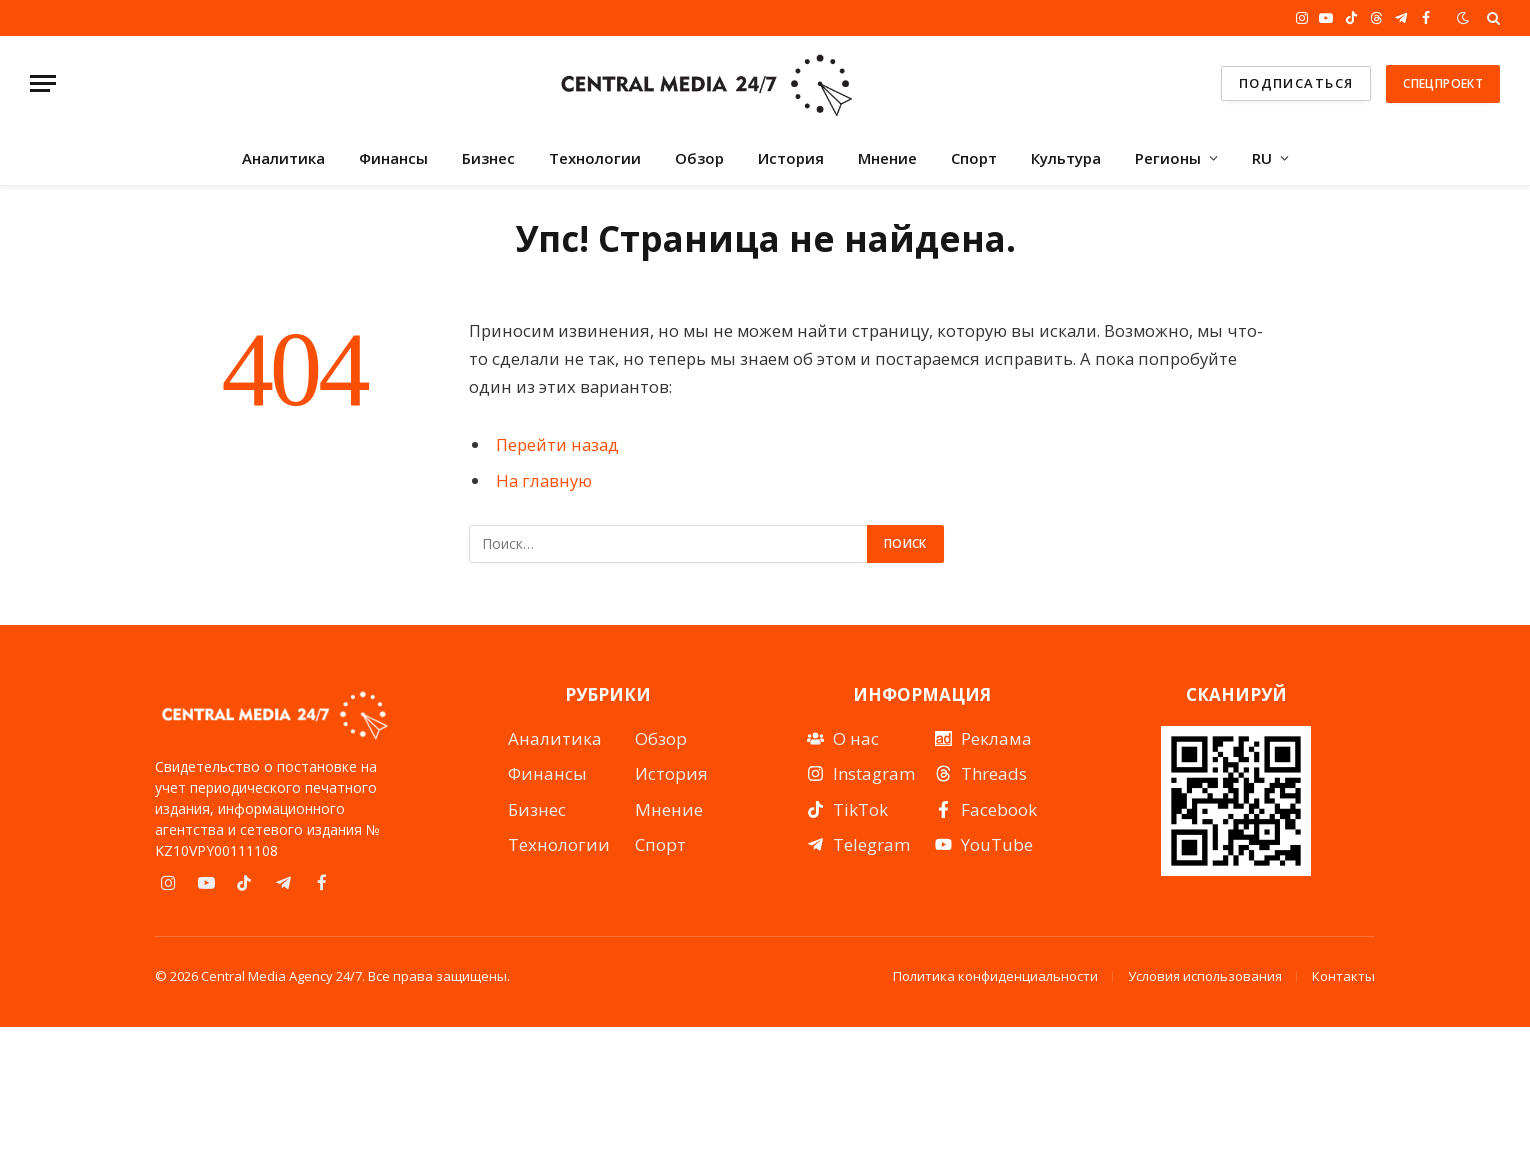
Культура (1066, 158)
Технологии (595, 158)
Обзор (699, 158)
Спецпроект (1443, 83)
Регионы (1168, 158)
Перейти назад (557, 444)
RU (1262, 158)
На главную (544, 480)
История (791, 158)
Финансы (393, 158)
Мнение (887, 158)
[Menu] (43, 83)
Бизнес (488, 158)
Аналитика (283, 158)
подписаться (1296, 83)
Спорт (974, 158)
